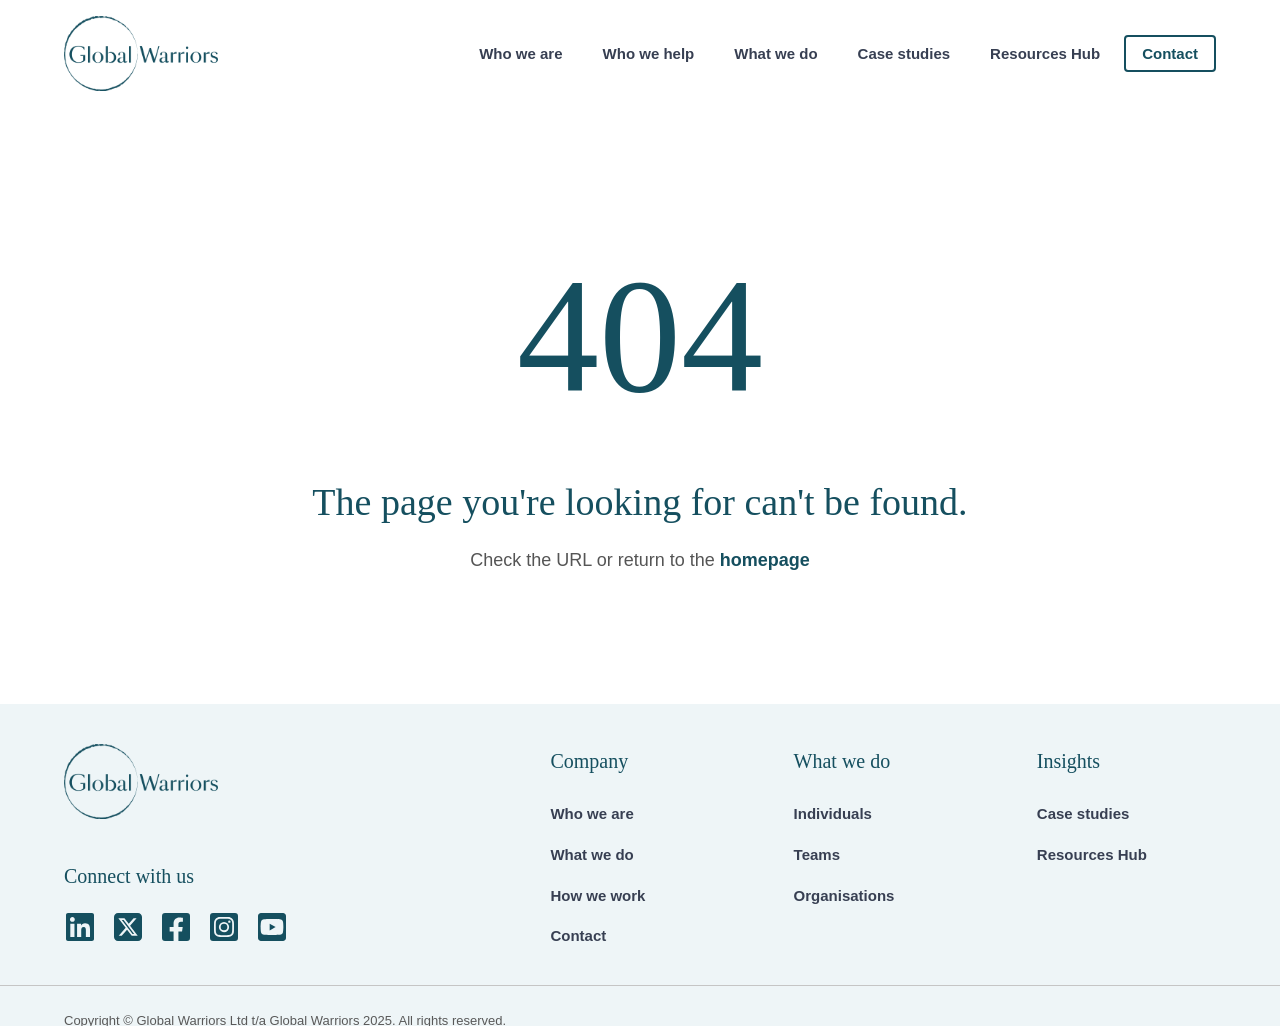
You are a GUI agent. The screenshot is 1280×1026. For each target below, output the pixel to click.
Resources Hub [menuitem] (1092, 854)
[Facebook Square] (176, 927)
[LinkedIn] (80, 927)
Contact (1170, 53)
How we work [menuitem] (597, 895)
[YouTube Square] (272, 927)
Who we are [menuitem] (591, 813)
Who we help (649, 53)
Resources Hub (1045, 53)
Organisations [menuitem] (844, 895)
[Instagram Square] (224, 927)
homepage (765, 560)
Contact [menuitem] (578, 935)
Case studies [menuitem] (1083, 813)
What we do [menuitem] (591, 854)
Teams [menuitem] (817, 854)
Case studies (904, 53)
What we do (775, 53)
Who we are (520, 53)
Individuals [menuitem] (833, 813)
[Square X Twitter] (128, 927)
